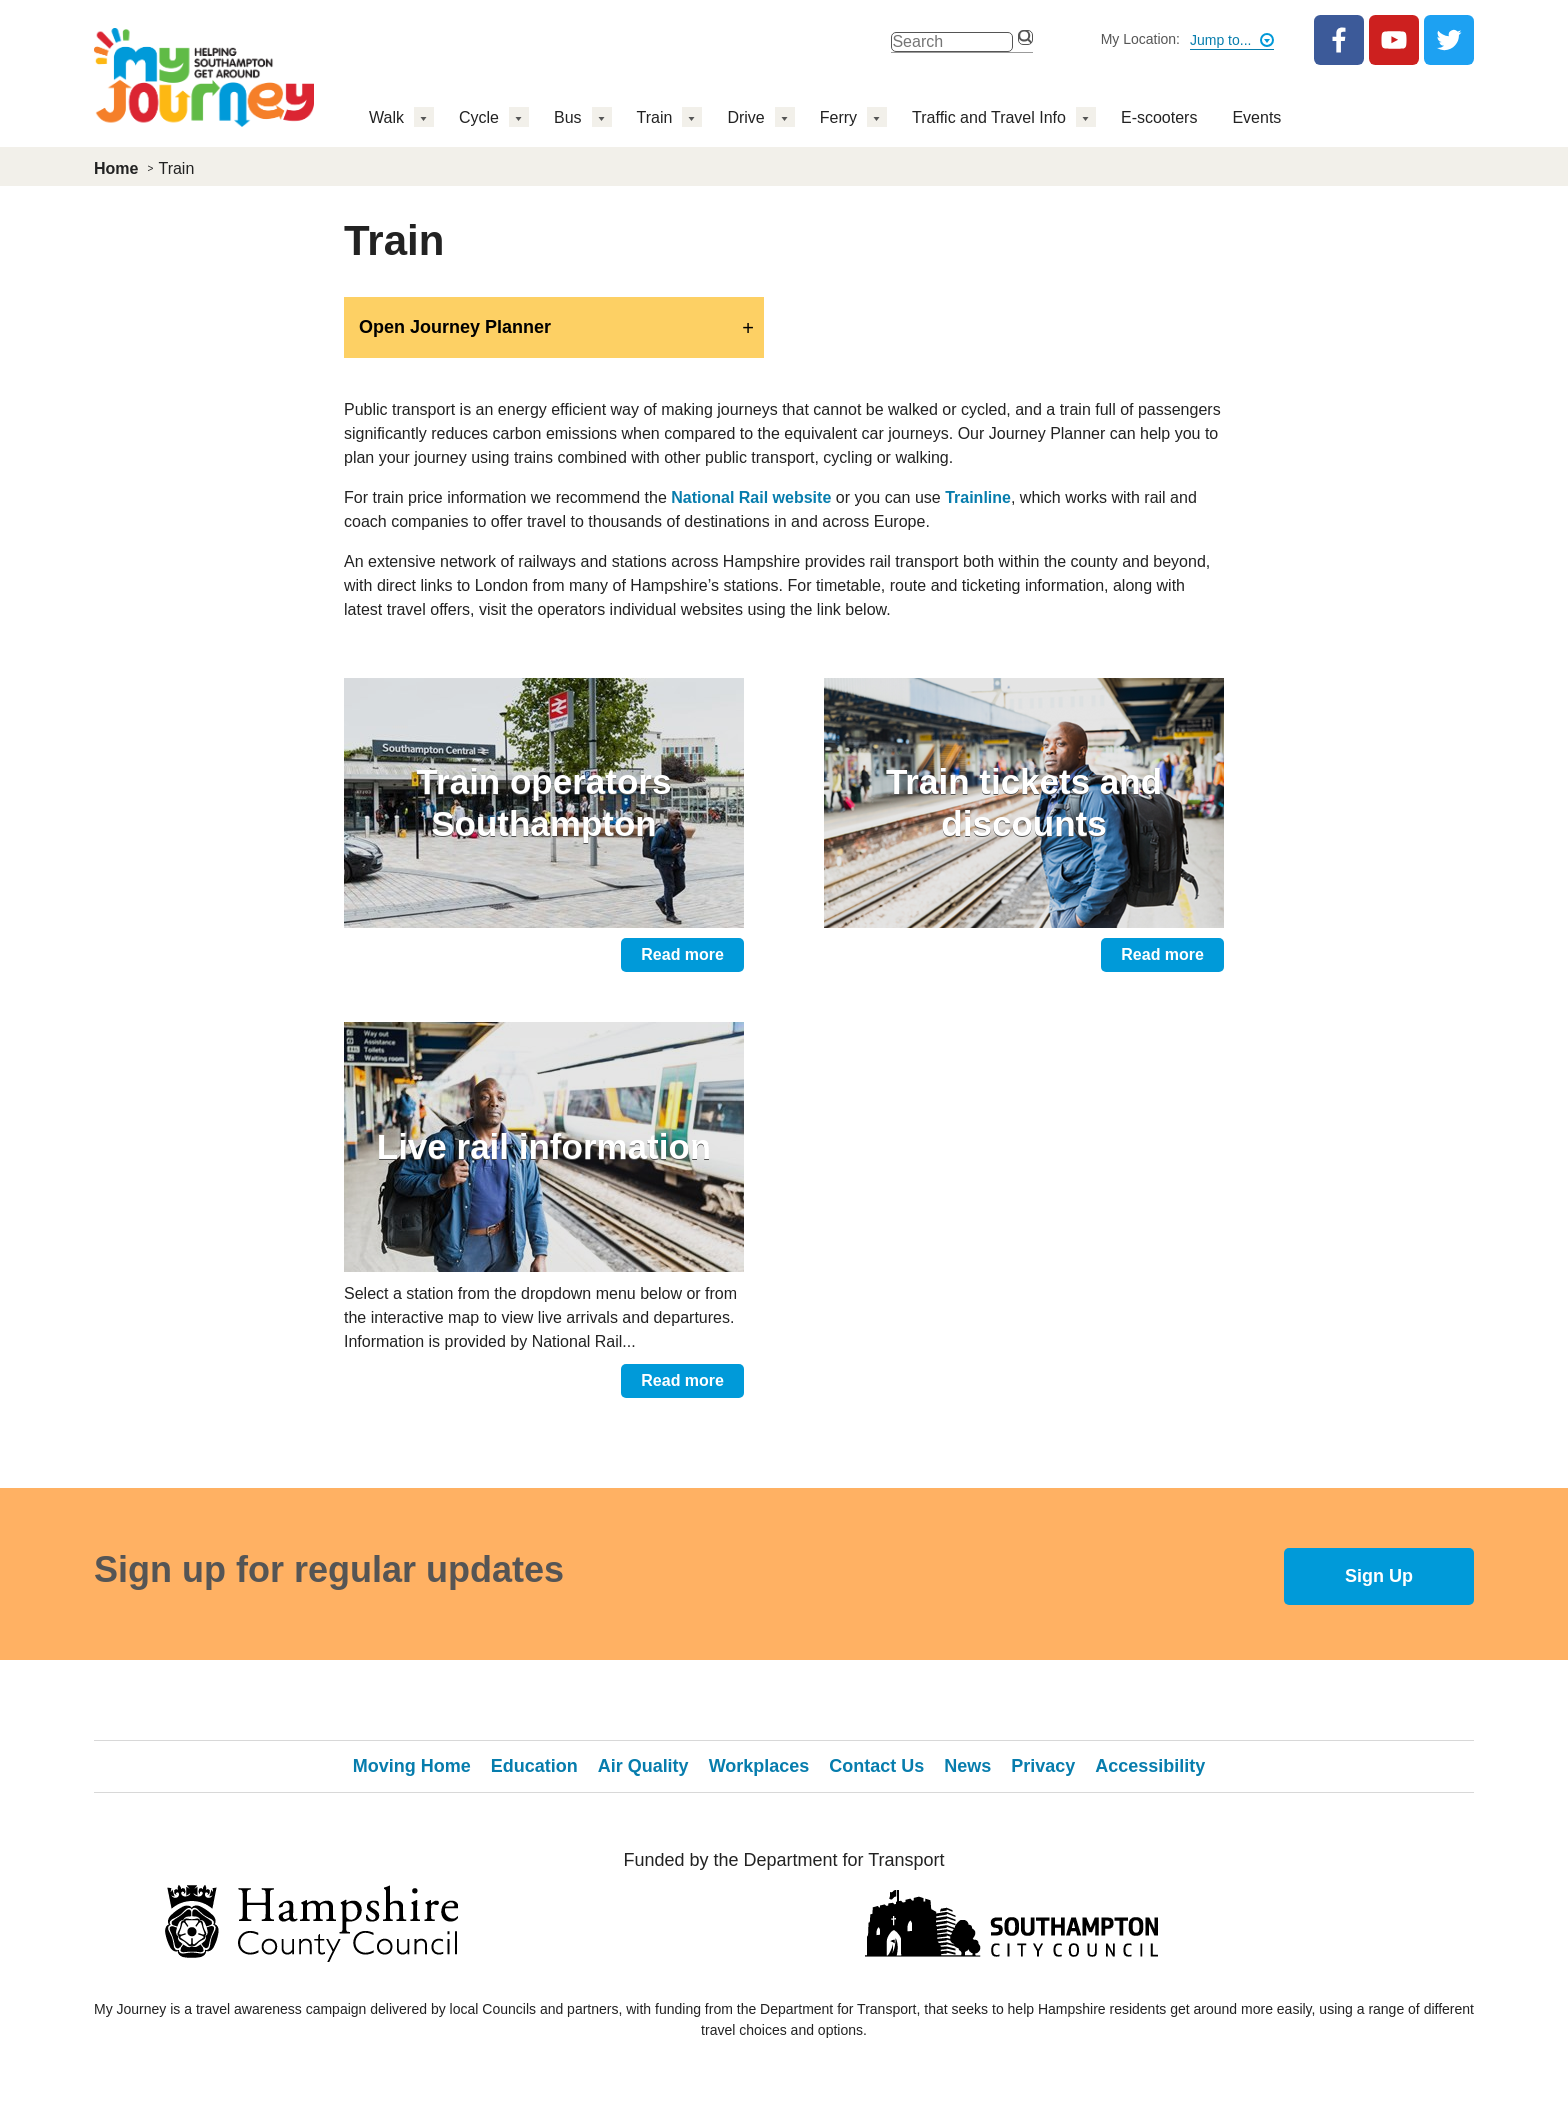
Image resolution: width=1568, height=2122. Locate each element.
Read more (682, 954)
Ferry (838, 117)
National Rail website (751, 497)
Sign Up (1379, 1576)
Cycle (479, 117)
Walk (386, 117)
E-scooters (1159, 117)
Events (1256, 117)
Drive (745, 117)
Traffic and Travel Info (989, 117)
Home (116, 168)
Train (655, 117)
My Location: (1140, 39)
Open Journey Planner (455, 327)
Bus (568, 117)
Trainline (978, 497)
